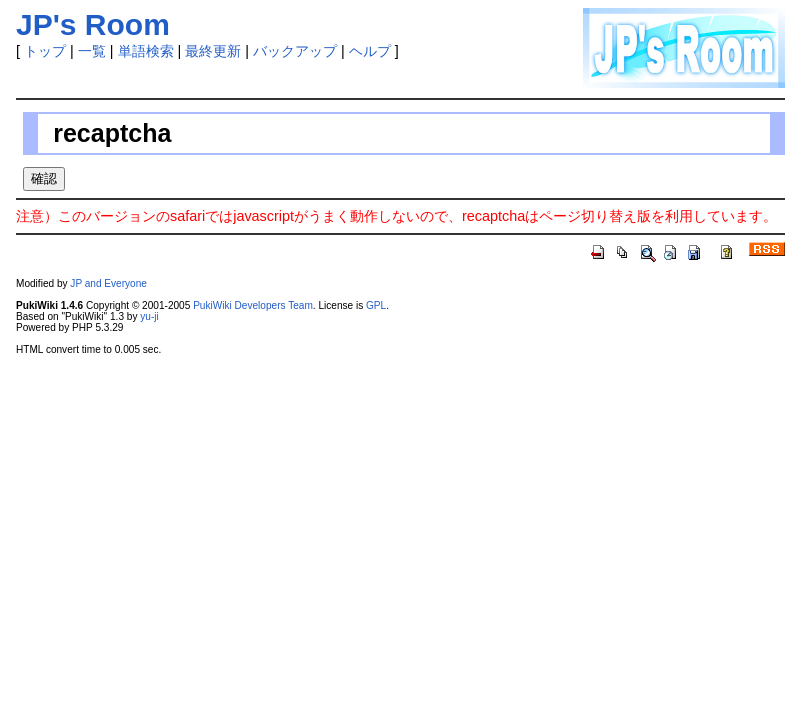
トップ (45, 51)
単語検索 (146, 51)
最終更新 (213, 51)
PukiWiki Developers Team (253, 305)
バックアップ (295, 51)
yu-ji (149, 316)
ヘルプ (370, 51)
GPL (376, 305)
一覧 (92, 51)
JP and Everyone (108, 283)
